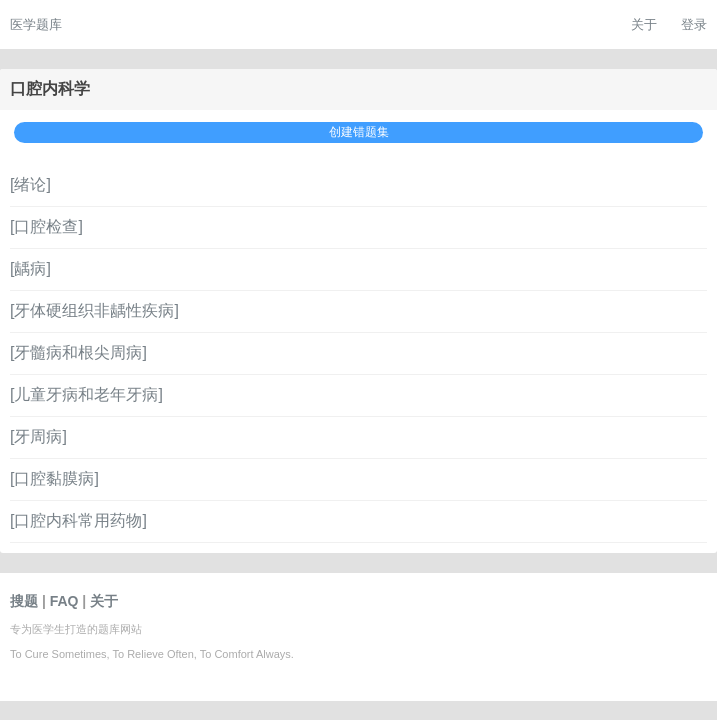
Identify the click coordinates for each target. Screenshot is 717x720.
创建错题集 (359, 132)
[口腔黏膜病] (54, 478)
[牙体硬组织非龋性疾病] (94, 310)
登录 (694, 24)
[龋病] (30, 268)
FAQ (64, 601)
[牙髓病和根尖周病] (78, 352)
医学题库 (36, 24)
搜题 (24, 601)
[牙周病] (38, 436)
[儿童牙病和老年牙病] (86, 394)
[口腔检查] (46, 226)
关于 (644, 24)
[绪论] (30, 184)
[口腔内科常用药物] (78, 520)
